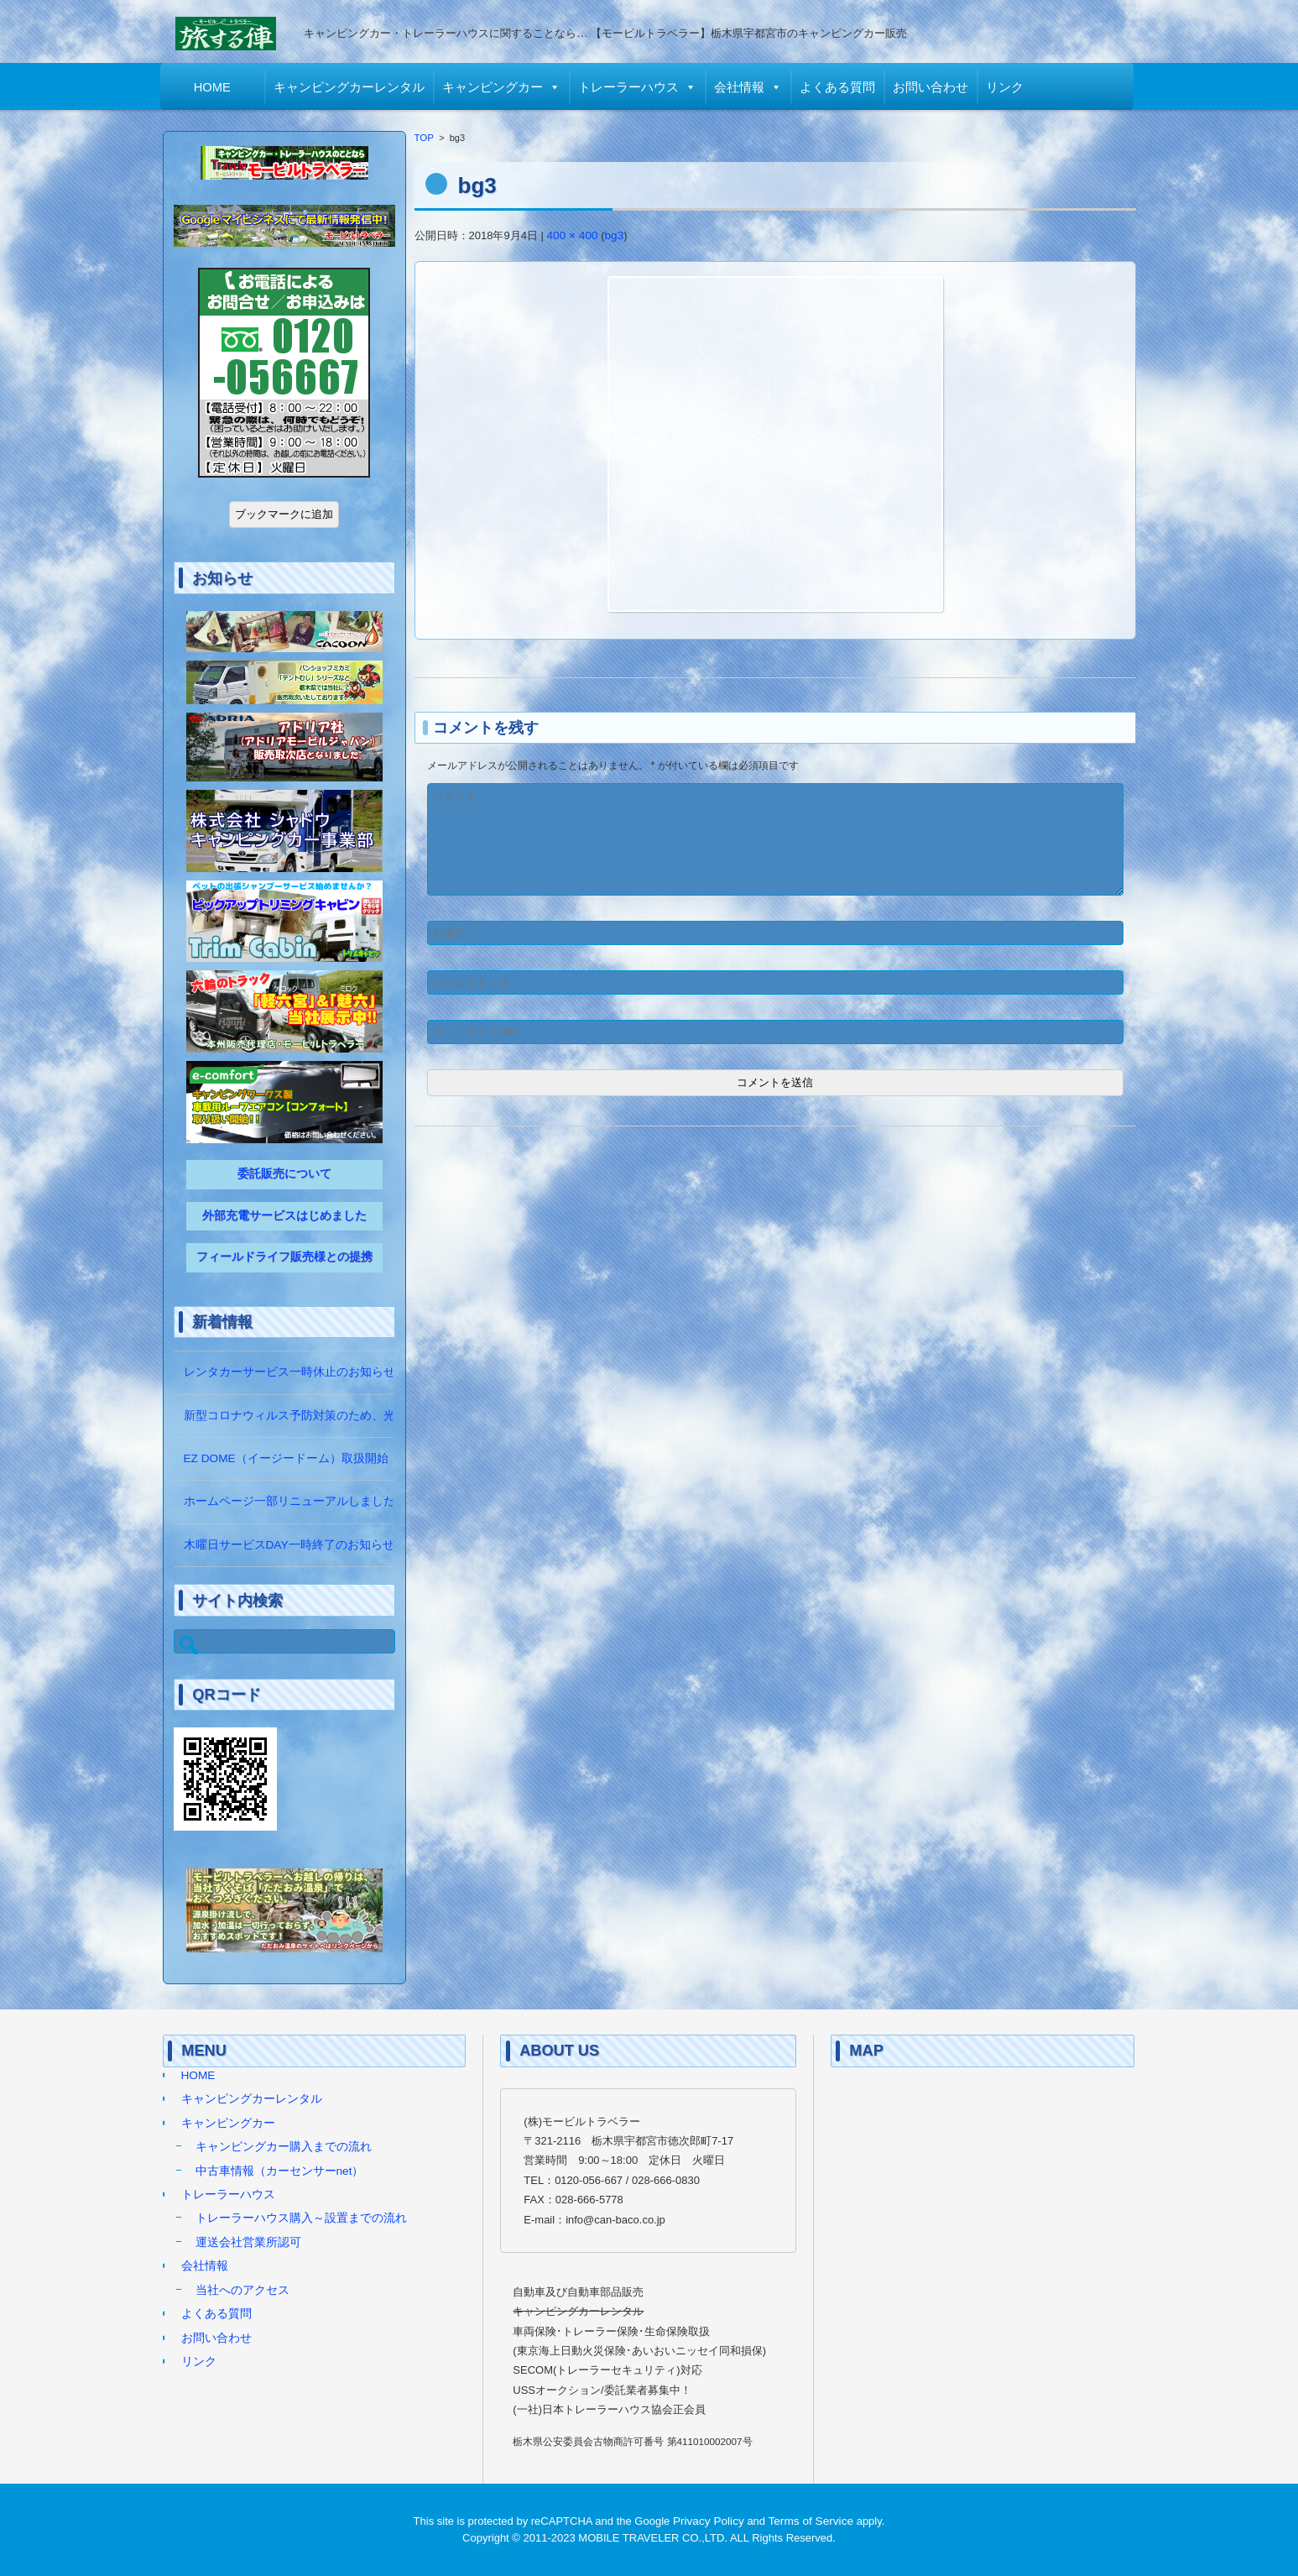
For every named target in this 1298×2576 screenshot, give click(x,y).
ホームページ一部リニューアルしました (289, 1501)
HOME (214, 87)
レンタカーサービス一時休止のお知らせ (289, 1372)
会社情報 (742, 87)
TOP (424, 138)
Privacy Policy (708, 2521)
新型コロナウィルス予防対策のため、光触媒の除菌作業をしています (366, 1415)
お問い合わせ (933, 87)
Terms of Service (811, 2521)
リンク (1007, 87)
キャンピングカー (495, 87)
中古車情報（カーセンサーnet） (279, 2171)
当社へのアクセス (242, 2290)
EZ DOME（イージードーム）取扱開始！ (292, 1458)
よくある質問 (840, 87)
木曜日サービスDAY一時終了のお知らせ (289, 1545)
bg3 (614, 235)
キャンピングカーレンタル (351, 87)
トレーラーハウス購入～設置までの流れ (301, 2218)
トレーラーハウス (631, 87)
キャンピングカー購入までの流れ (283, 2146)
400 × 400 (572, 235)
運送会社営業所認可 (248, 2242)
